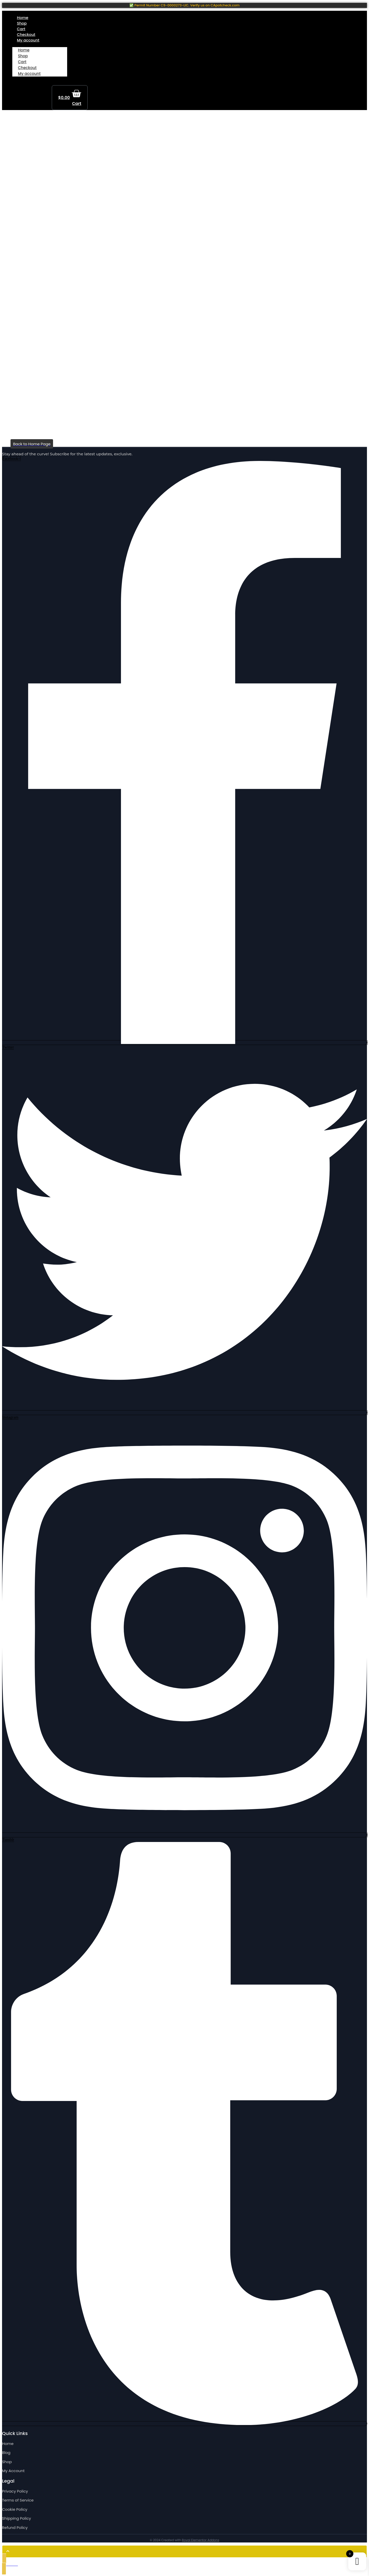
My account (29, 75)
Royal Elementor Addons (200, 2541)
